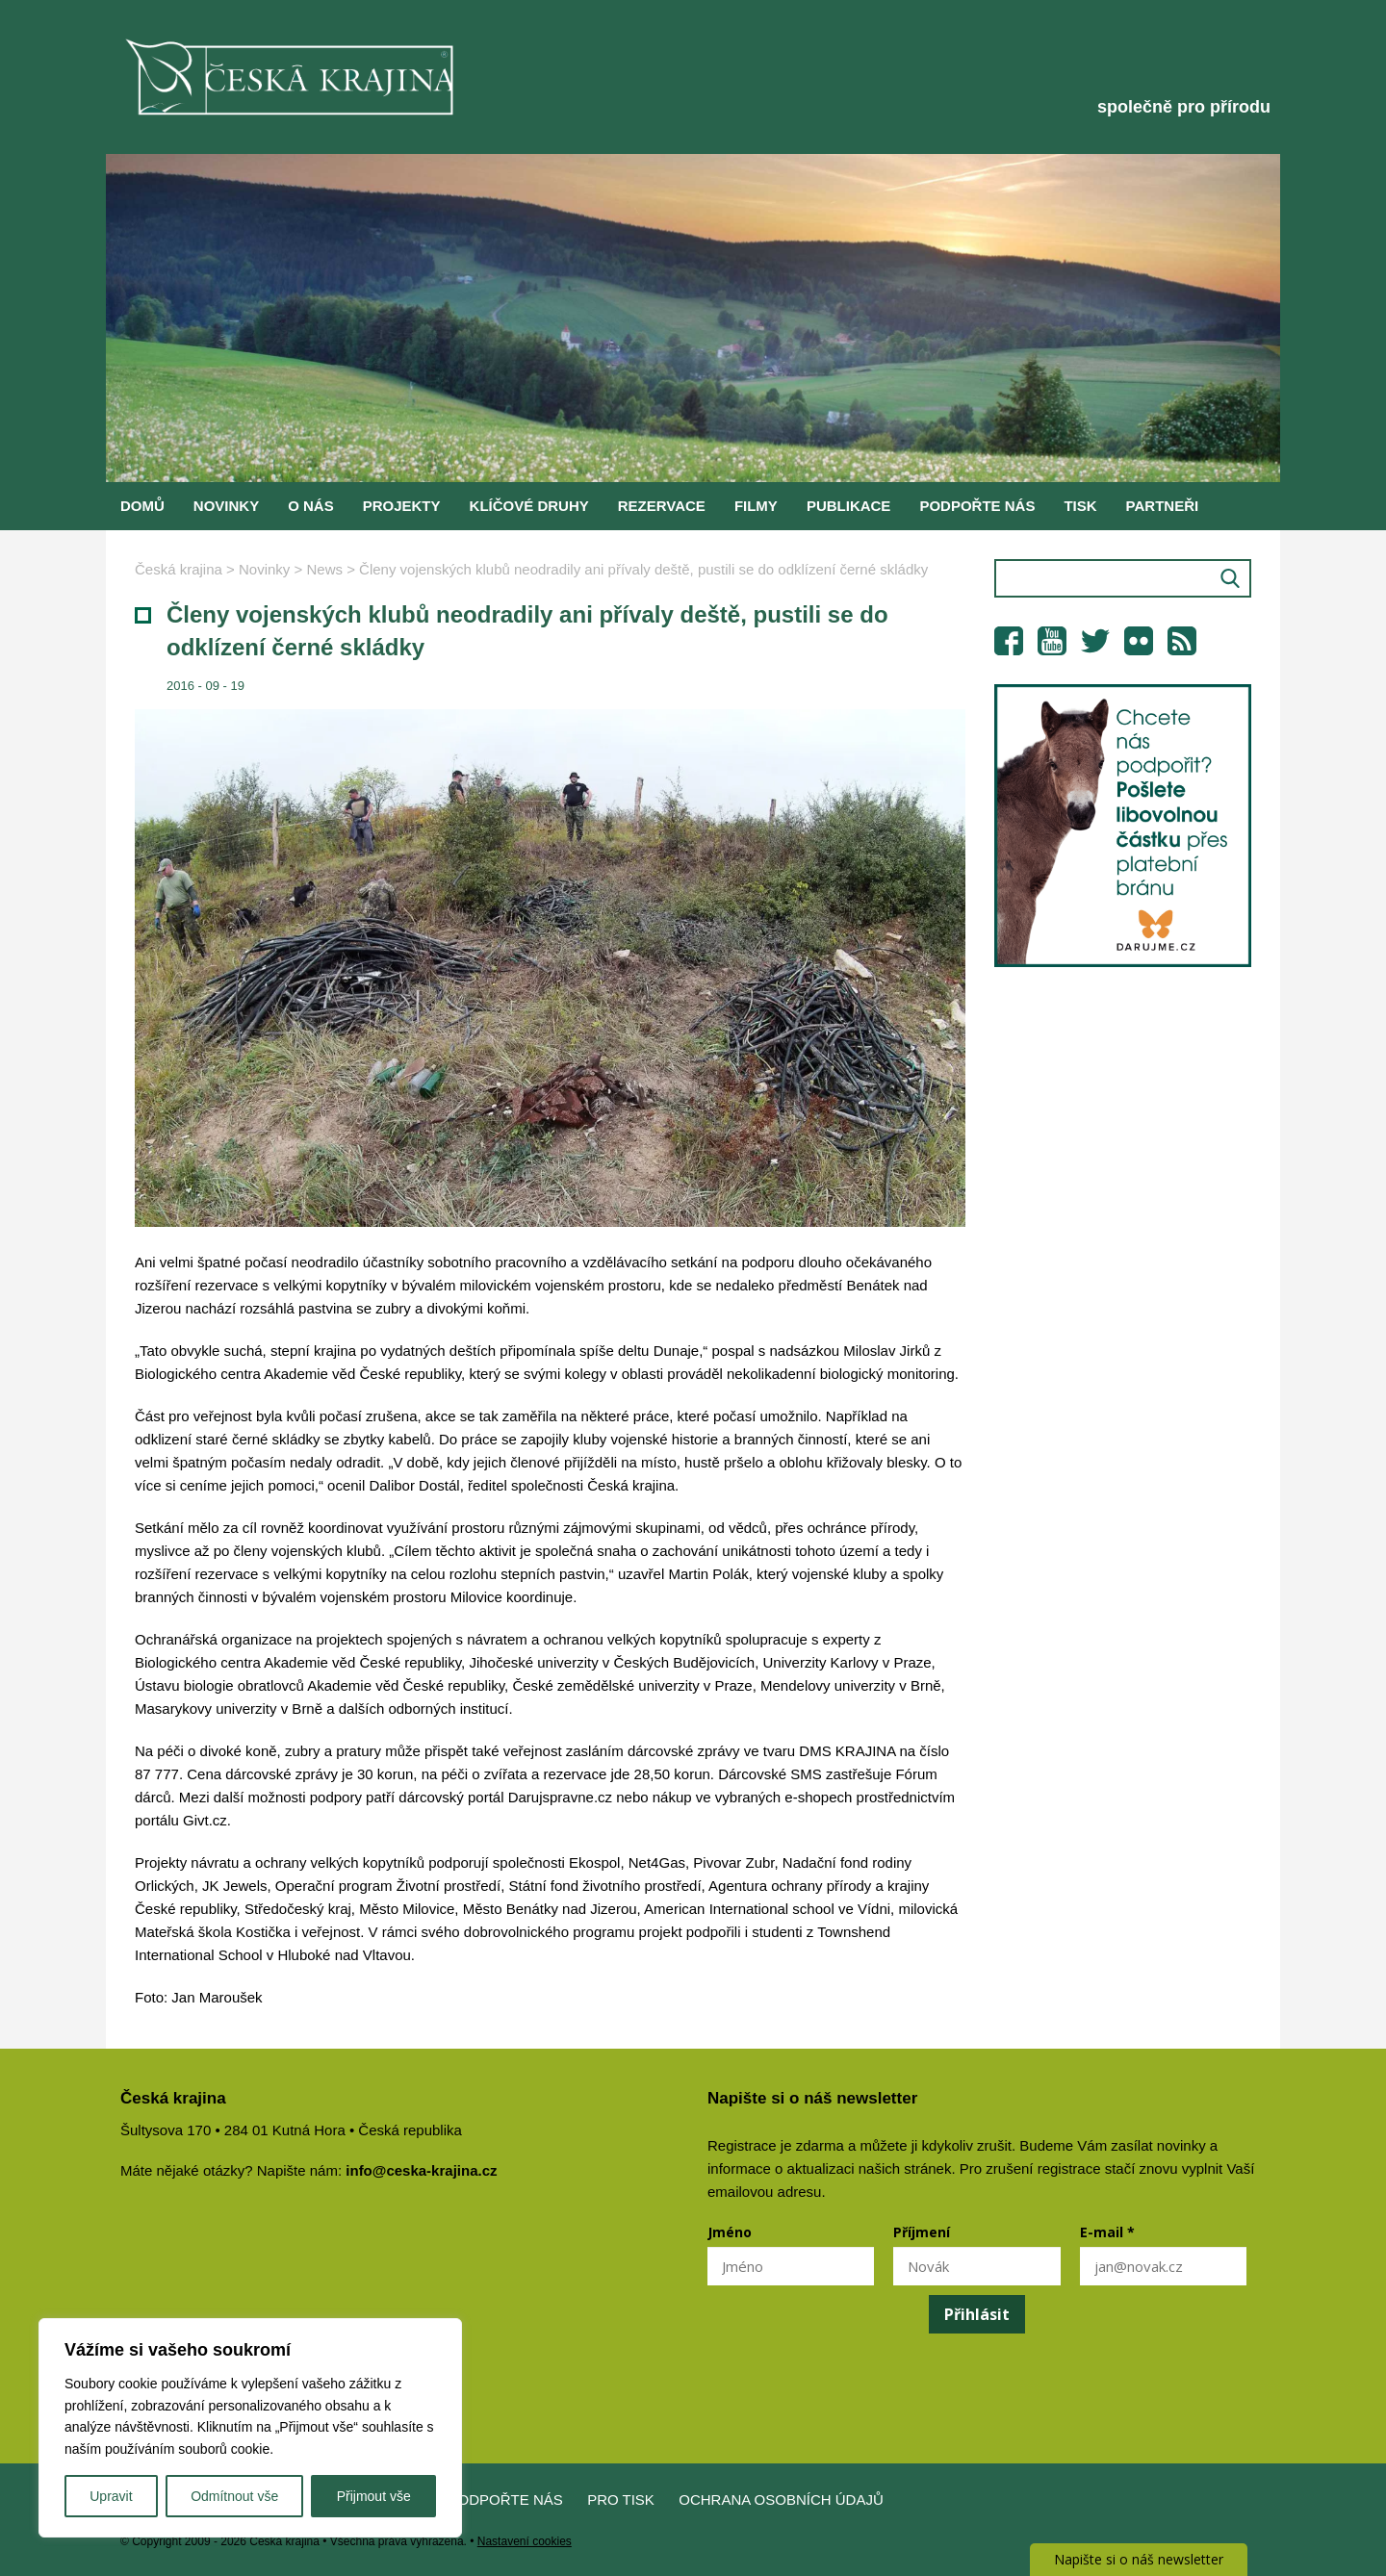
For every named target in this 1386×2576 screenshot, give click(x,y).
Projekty (402, 505)
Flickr (1138, 640)
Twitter (1095, 640)
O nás (311, 505)
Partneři (1162, 505)
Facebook (1008, 640)
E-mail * (1107, 2232)
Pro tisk (620, 2499)
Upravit (111, 2496)
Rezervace (662, 505)
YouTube (1052, 640)
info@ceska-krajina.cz (421, 2170)
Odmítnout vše (234, 2496)
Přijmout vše (374, 2496)
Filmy (756, 505)
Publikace (849, 505)
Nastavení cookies (524, 2541)
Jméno (729, 2232)
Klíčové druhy (529, 505)
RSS (1182, 640)
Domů (142, 505)
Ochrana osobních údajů (781, 2499)
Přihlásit (977, 2314)
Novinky (226, 505)
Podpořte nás (977, 505)
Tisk (1080, 505)
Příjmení (921, 2232)
